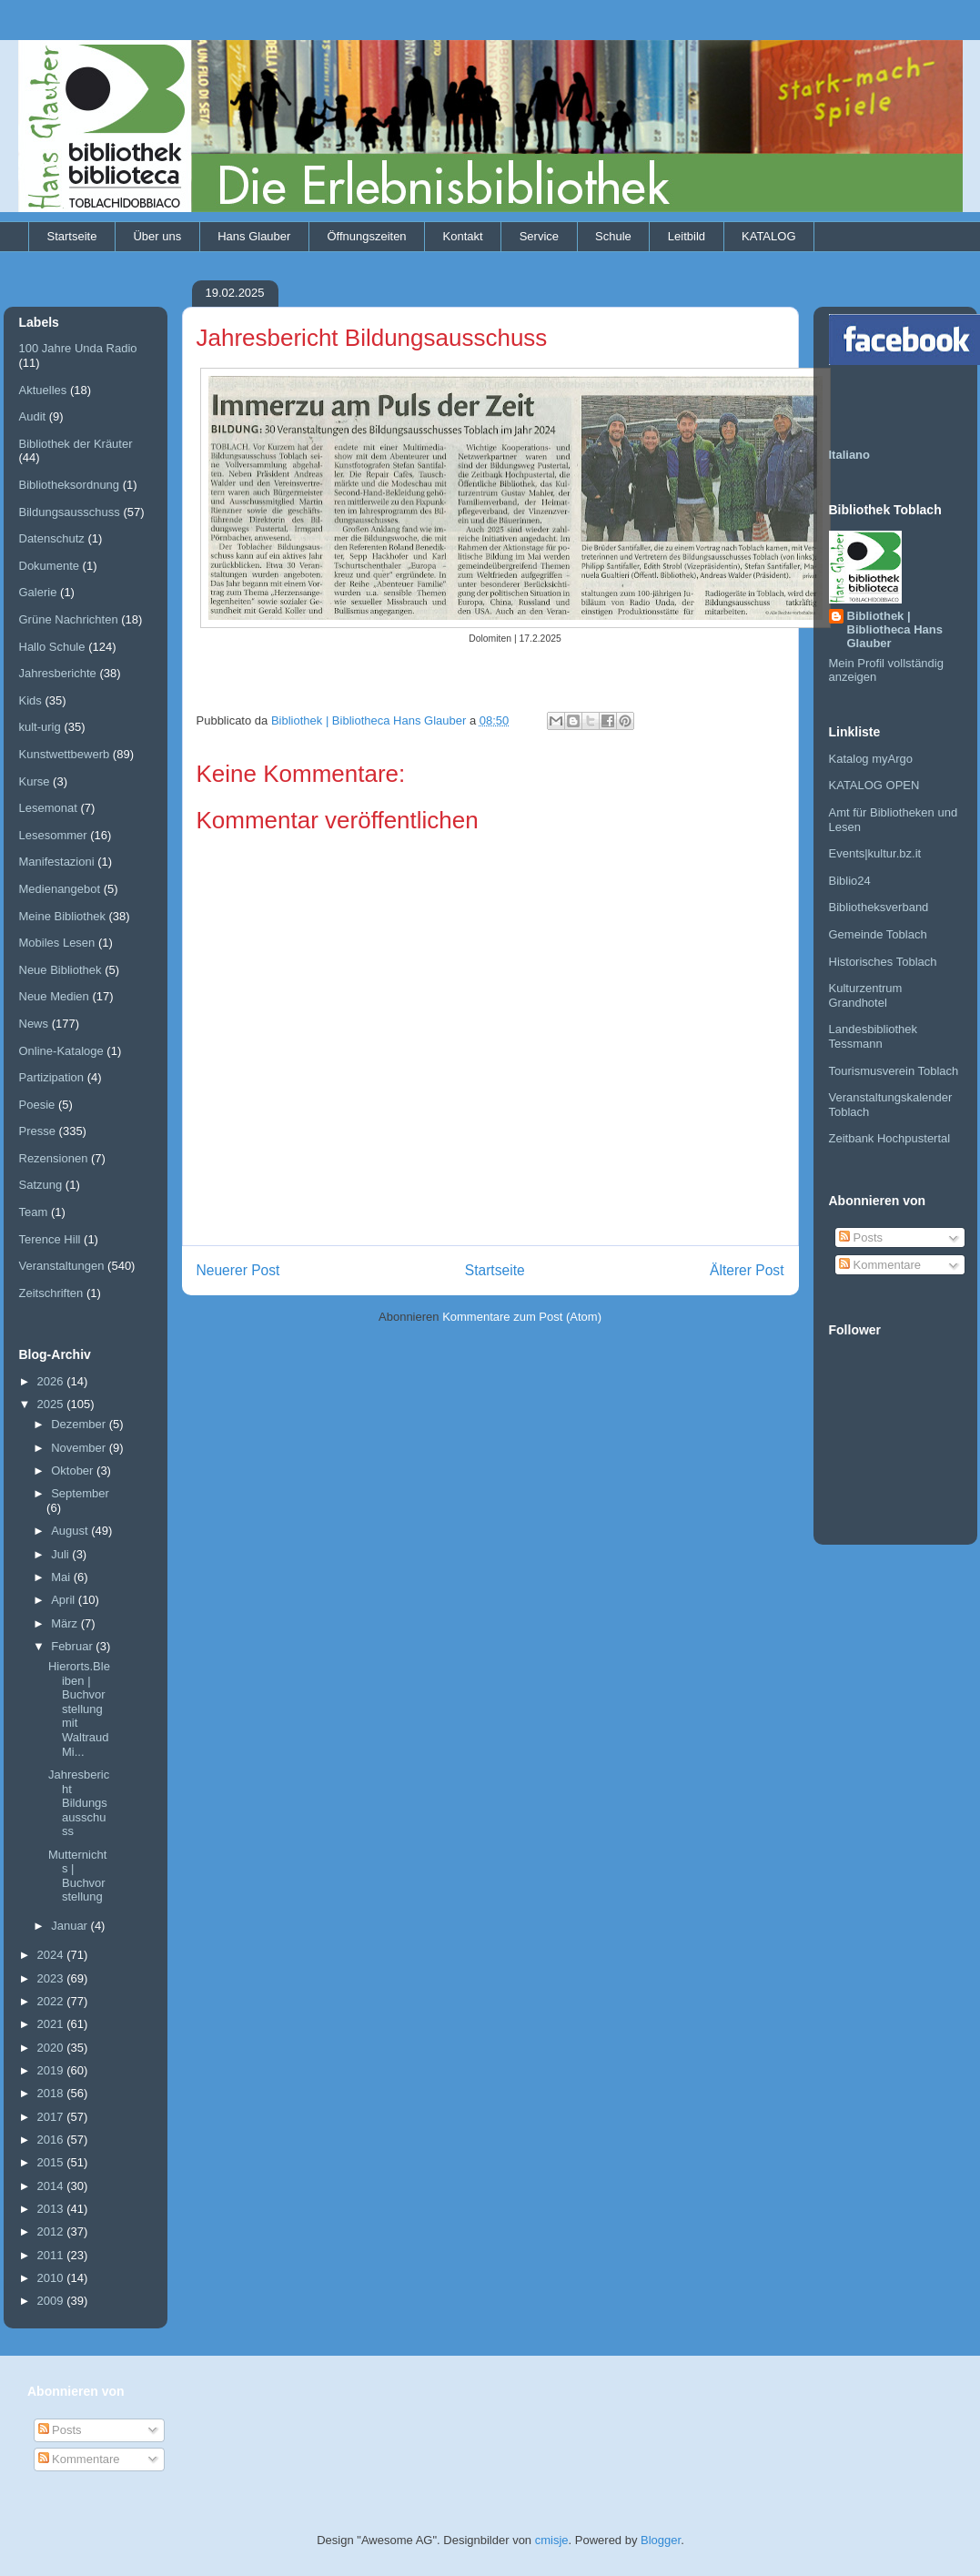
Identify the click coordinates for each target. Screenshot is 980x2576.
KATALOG (768, 236)
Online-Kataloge (61, 1051)
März (66, 1623)
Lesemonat (48, 808)
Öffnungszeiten (366, 236)
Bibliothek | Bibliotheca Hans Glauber (895, 629)
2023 (52, 1978)
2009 (52, 2300)
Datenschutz (52, 538)
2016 (52, 2139)
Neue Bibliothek (60, 970)
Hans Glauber (253, 236)
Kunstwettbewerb (64, 754)
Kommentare (880, 1265)
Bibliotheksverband (879, 907)
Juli (61, 1554)
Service (539, 236)
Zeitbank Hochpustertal (890, 1138)
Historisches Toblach (883, 962)
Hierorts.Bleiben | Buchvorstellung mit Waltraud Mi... (79, 1709)
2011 (52, 2255)
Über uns (157, 236)
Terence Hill (50, 1239)
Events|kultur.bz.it (875, 853)
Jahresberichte (57, 673)
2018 (52, 2093)
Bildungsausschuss (69, 512)
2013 (52, 2209)
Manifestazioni (57, 861)
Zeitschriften (51, 1293)
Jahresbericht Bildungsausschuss (78, 1803)
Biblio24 (850, 880)
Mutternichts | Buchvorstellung (77, 1876)
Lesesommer (53, 835)
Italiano (850, 454)
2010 (52, 2278)
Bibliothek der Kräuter (76, 444)
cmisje (552, 2540)
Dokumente (49, 566)
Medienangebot (60, 889)
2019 (52, 2070)
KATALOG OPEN (874, 785)
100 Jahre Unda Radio (78, 348)
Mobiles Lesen (57, 942)
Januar (70, 1925)
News (34, 1023)
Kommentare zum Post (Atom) (521, 1316)
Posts (861, 1237)
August (71, 1530)
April (64, 1600)
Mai (62, 1577)
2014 (52, 2186)
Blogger (661, 2540)
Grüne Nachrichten (68, 619)
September (80, 1493)
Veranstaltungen (62, 1266)
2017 (52, 2117)
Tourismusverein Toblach (894, 1071)
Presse (37, 1131)
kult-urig (40, 727)
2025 (52, 1404)
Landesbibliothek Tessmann (873, 1036)
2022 (52, 2001)
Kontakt (463, 236)
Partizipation (52, 1077)
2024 (52, 1955)
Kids (30, 700)
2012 (52, 2231)
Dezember (80, 1424)
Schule (613, 236)
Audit (32, 416)
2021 (52, 2024)
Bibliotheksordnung (69, 485)
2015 (52, 2162)
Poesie (37, 1104)
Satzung (41, 1185)
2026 (52, 1381)
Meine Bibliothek (62, 916)
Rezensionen (53, 1158)
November (80, 1448)
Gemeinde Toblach (878, 934)
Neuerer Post (238, 1270)
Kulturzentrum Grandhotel (866, 995)
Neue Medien (54, 996)
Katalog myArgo (871, 759)
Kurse (34, 781)
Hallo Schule (52, 647)
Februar (73, 1646)
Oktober (73, 1470)
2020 (52, 2047)
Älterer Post (746, 1270)
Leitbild (686, 236)
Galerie (38, 592)
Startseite (72, 236)
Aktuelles (43, 390)
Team (33, 1212)
